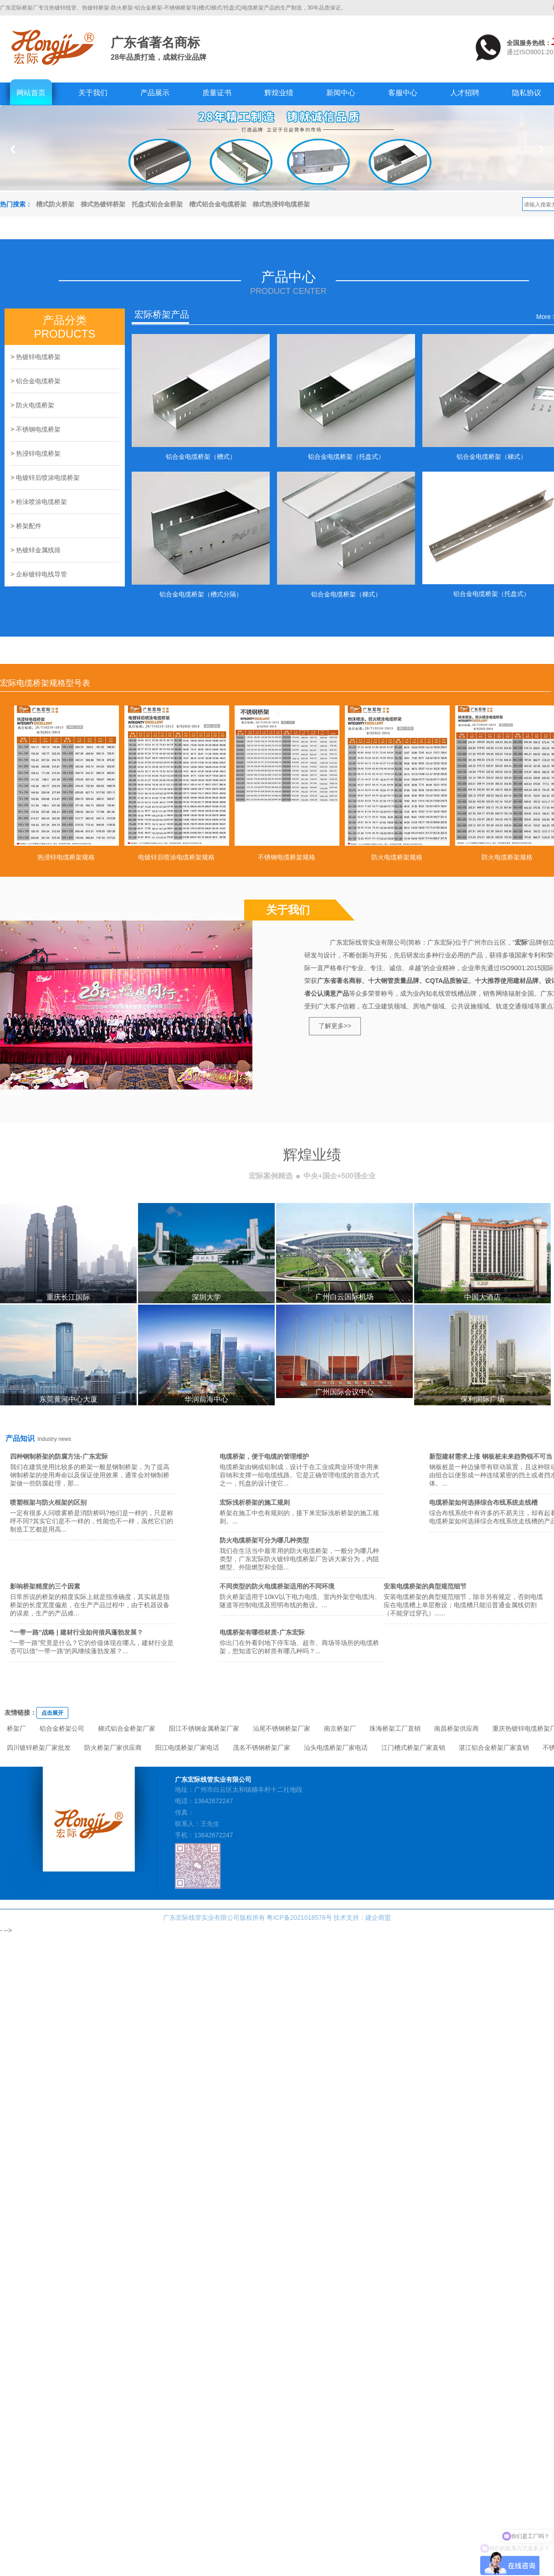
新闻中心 (340, 93)
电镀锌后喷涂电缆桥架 (48, 477)
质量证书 (216, 93)
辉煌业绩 (278, 93)
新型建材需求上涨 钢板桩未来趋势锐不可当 (490, 1456)
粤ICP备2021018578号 (299, 1917)
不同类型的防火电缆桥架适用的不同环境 (277, 1586)
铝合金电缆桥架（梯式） (492, 456)
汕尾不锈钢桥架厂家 (281, 1728)
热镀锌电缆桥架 (38, 356)
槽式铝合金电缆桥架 (217, 204)
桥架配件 (28, 526)
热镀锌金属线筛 (38, 550)
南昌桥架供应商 (456, 1728)
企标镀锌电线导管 (41, 574)
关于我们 (93, 93)
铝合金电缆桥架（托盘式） (346, 456)
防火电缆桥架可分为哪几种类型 (264, 1540)
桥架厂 (16, 1728)
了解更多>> (334, 1025)
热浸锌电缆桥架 (38, 453)
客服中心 (402, 93)
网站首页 (31, 93)
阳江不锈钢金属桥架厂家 (204, 1728)
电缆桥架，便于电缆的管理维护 (264, 1456)
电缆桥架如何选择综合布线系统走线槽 (483, 1502)
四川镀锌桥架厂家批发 (39, 1747)
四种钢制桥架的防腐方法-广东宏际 (59, 1456)
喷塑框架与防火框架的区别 (48, 1502)
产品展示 (154, 93)
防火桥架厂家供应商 (113, 1747)
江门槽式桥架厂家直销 (413, 1747)
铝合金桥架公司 (62, 1728)
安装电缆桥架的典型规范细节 (425, 1586)
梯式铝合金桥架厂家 (126, 1728)
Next (541, 149)
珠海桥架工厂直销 (395, 1728)
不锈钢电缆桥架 (38, 429)
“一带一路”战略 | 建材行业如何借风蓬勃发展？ (76, 1632)
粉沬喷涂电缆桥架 (41, 501)
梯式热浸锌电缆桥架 (281, 204)
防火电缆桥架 (35, 405)
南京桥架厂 (340, 1728)
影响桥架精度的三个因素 (45, 1586)
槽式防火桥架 (55, 204)
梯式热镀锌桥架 (103, 204)
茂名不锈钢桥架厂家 (261, 1747)
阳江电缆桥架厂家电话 (187, 1747)
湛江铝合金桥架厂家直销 (494, 1747)
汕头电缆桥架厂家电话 (336, 1747)
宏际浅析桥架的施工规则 (255, 1502)
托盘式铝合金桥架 (157, 204)
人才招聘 (464, 93)
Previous (12, 149)
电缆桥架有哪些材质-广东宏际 (262, 1632)
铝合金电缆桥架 (38, 381)
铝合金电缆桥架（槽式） (201, 456)
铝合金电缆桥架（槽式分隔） (200, 594)
